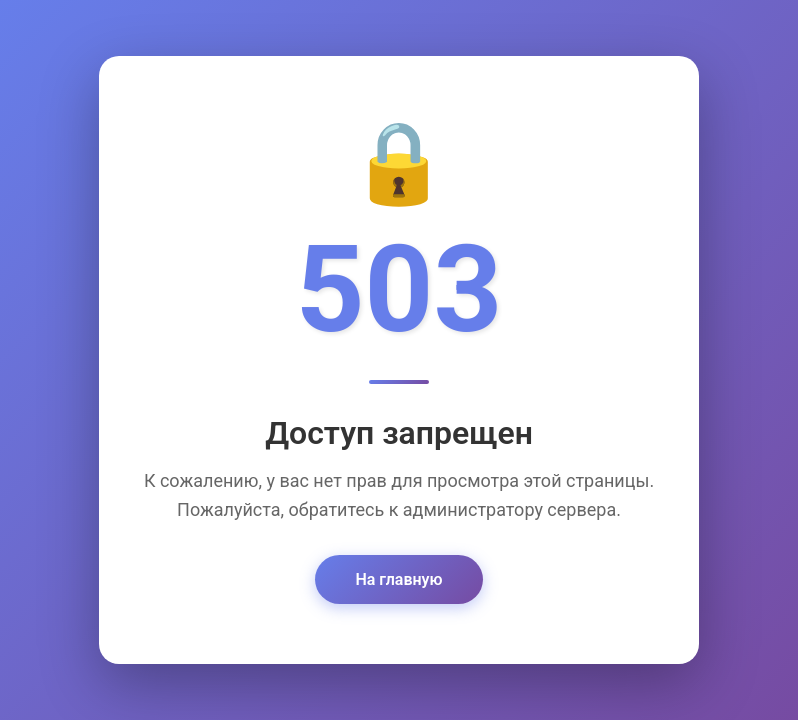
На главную (398, 580)
